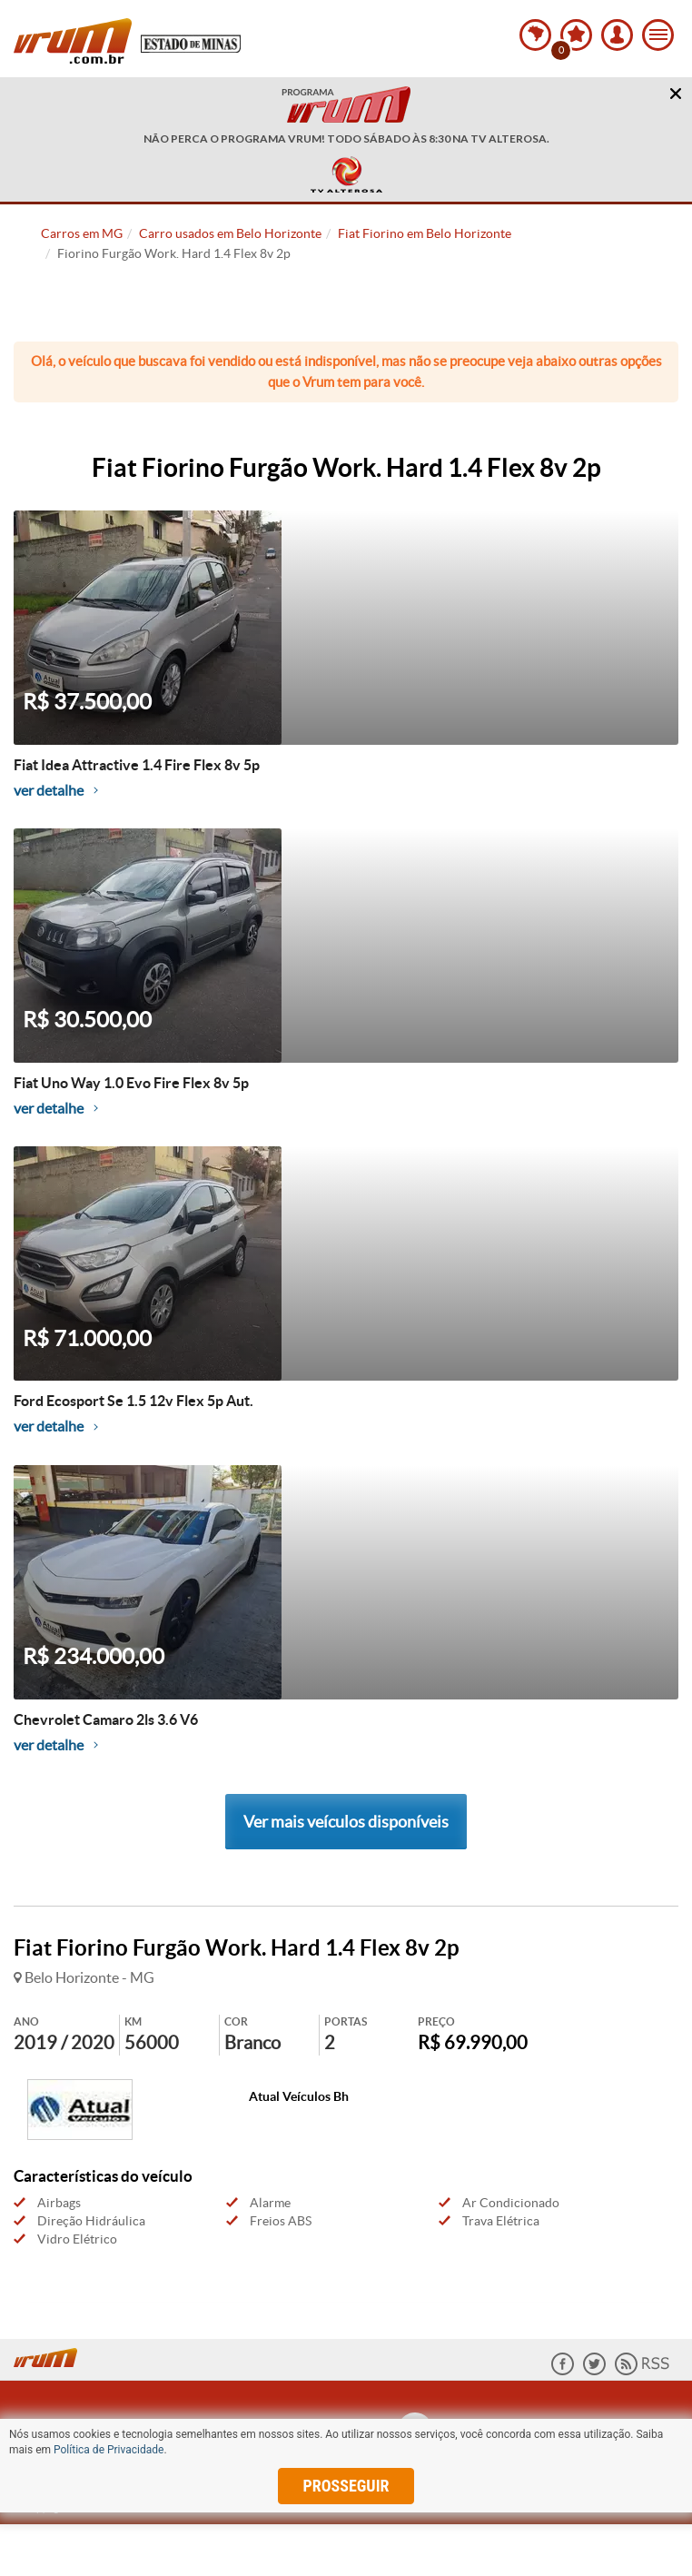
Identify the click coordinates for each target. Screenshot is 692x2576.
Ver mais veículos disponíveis (346, 1821)
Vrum (73, 41)
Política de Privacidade (108, 2449)
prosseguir (346, 2485)
